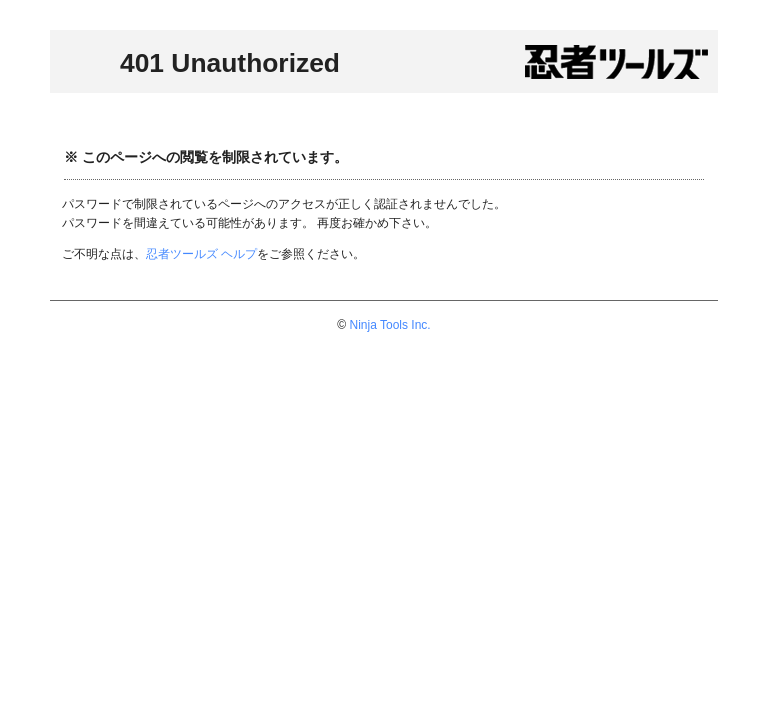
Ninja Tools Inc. (390, 325)
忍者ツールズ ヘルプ (201, 254)
